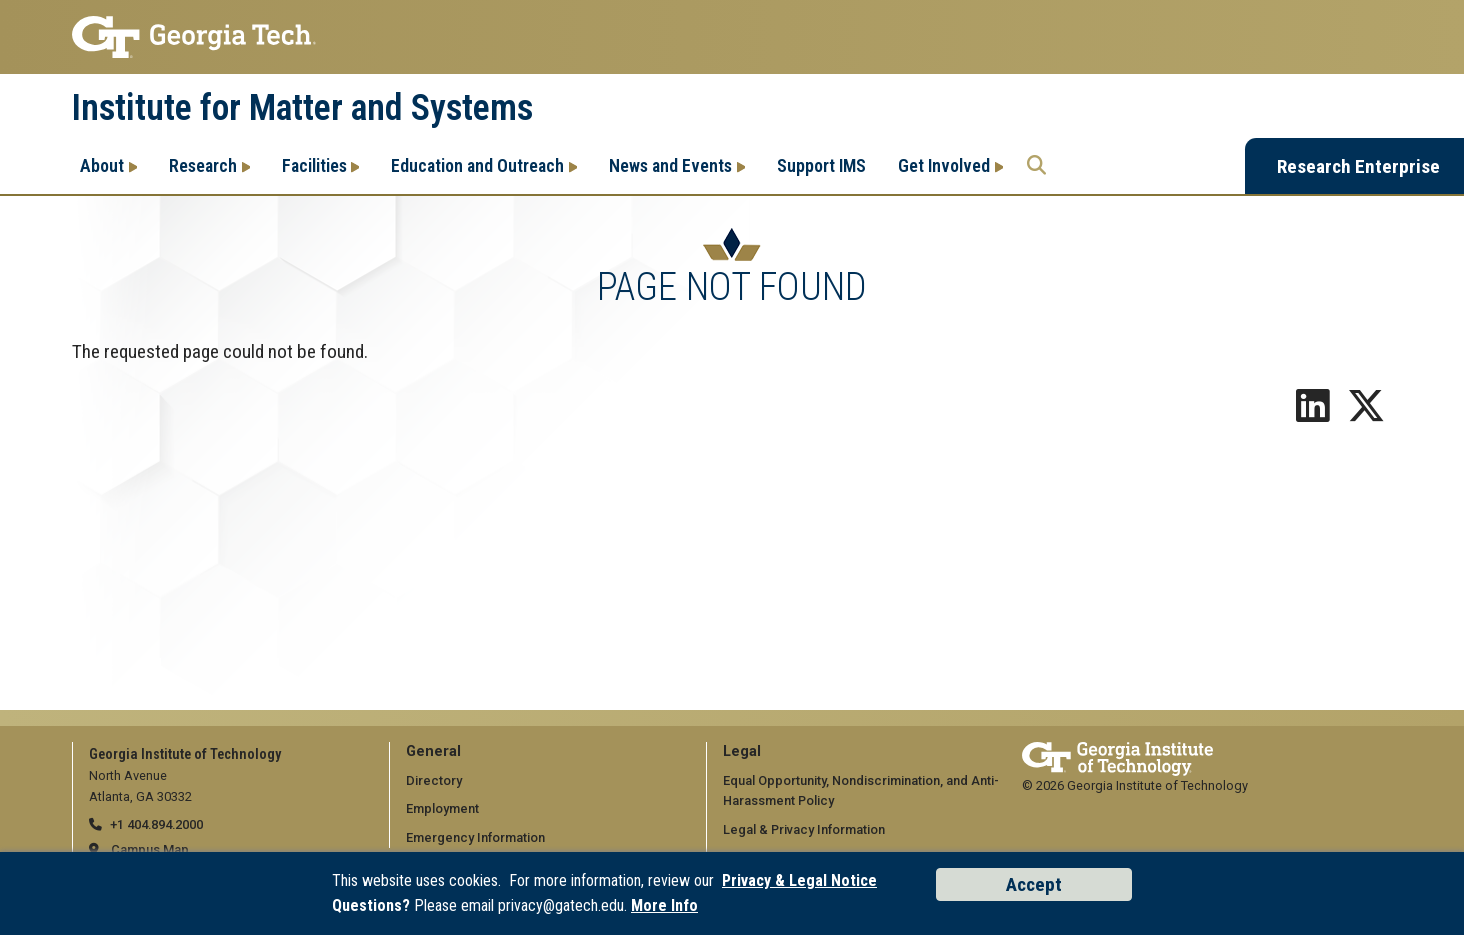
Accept (1034, 884)
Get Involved (944, 165)
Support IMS (821, 165)
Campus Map (150, 849)
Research (203, 165)
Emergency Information (475, 837)
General (433, 751)
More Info (664, 905)
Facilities (314, 165)
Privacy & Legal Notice (799, 880)
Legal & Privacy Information (804, 829)
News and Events (670, 165)
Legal (742, 751)
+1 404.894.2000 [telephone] (156, 824)
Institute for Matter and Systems (302, 108)
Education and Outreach (477, 165)
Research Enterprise (1358, 166)
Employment (442, 808)
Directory (434, 780)
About (102, 165)
